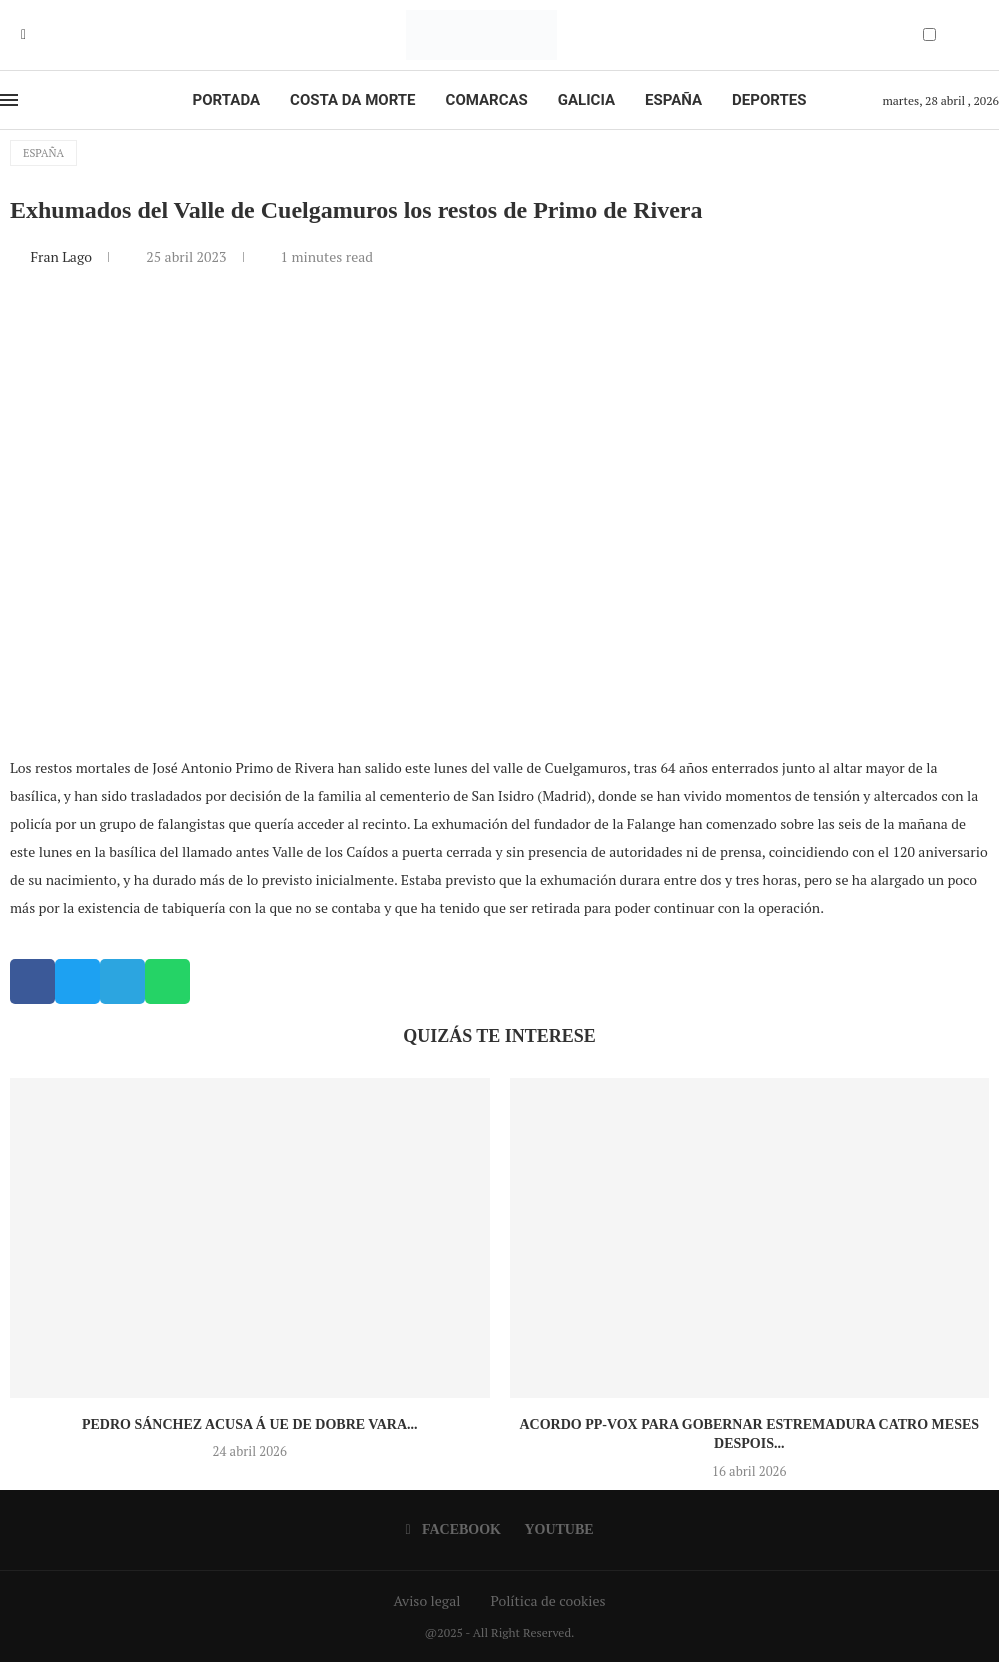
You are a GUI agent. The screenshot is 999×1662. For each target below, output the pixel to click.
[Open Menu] (9, 100)
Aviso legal (427, 1600)
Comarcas (487, 100)
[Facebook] (23, 35)
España (673, 100)
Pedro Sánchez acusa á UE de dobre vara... (250, 1424)
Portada (226, 100)
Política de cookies (547, 1600)
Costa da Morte (353, 100)
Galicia (586, 100)
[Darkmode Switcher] (929, 34)
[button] (32, 981)
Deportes (769, 100)
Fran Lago (62, 256)
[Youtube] (38, 35)
